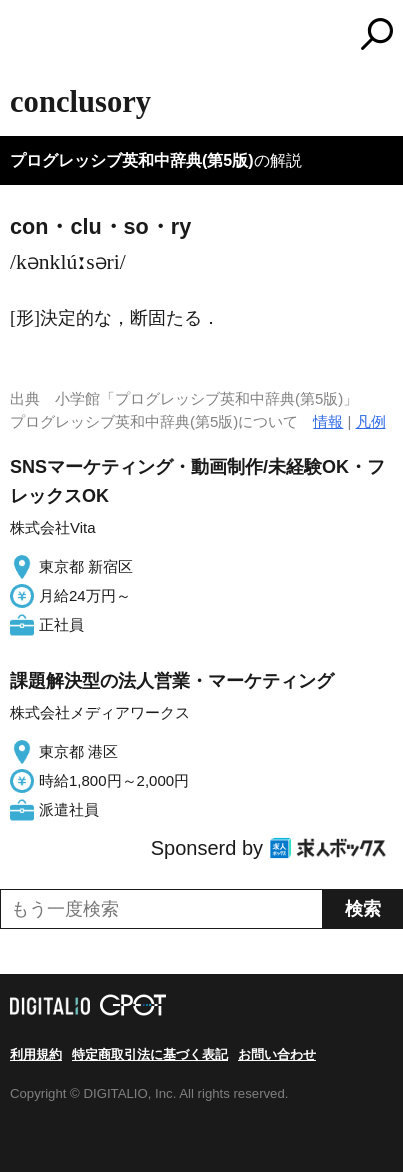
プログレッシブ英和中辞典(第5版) (132, 160)
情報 (328, 421)
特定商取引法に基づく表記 (150, 1054)
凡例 (371, 421)
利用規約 (36, 1054)
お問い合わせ (277, 1054)
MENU (25, 36)
